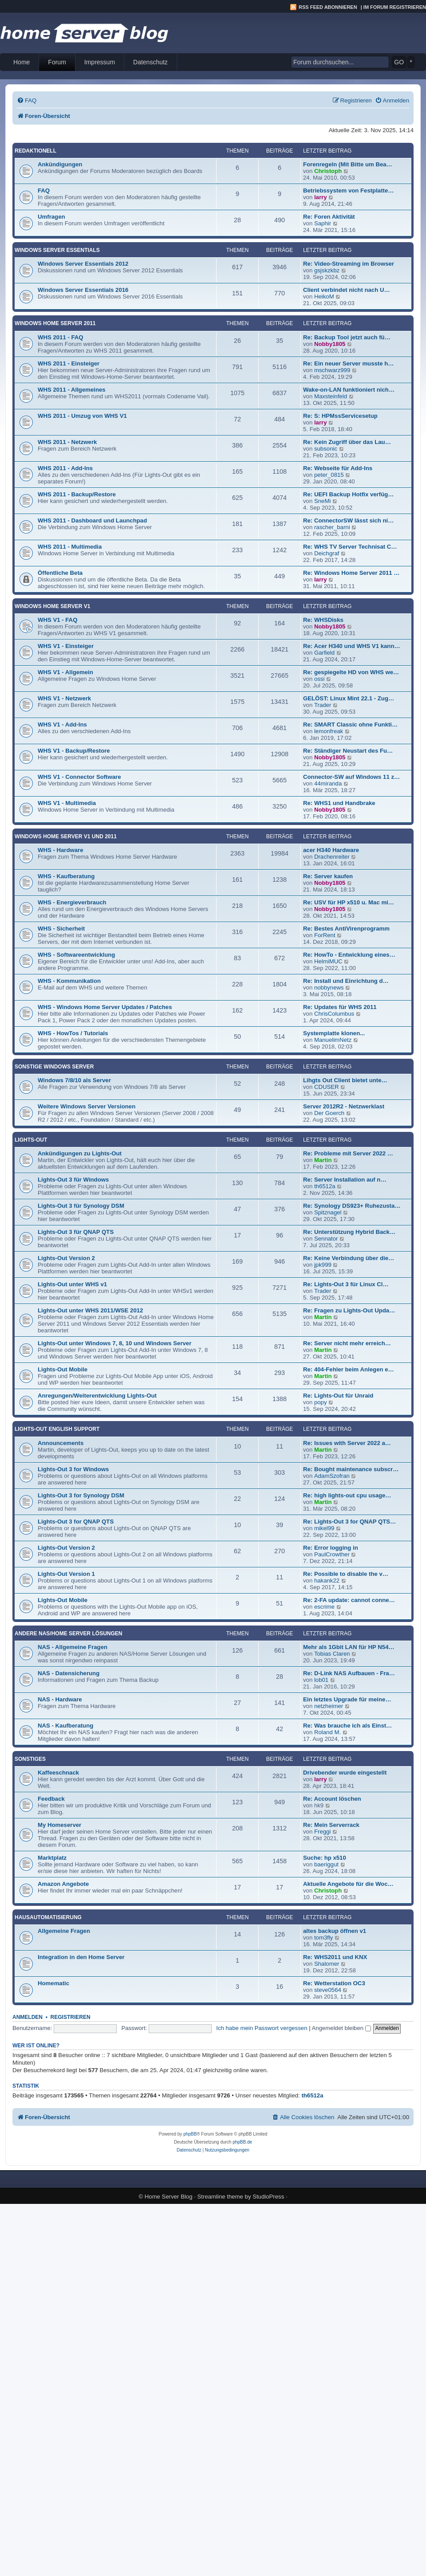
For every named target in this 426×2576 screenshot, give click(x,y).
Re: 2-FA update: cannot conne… (349, 1600)
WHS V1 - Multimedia (67, 803)
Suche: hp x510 (324, 1857)
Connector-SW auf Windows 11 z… (351, 777)
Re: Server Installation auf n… (345, 1179)
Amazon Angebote (63, 1884)
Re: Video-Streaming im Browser (348, 263)
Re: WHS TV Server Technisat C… (350, 546)
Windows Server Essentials (57, 250)
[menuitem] (26, 100)
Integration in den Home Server (81, 1957)
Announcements (60, 1443)
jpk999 (322, 1264)
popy (320, 1402)
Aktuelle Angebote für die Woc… (348, 1884)
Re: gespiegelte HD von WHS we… (351, 672)
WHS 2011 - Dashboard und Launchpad (92, 520)
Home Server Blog (169, 2196)
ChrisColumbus (334, 1013)
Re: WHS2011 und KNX (335, 1957)
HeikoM (324, 296)
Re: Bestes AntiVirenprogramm (346, 928)
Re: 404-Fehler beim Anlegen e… (348, 1369)
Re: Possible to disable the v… (345, 1574)
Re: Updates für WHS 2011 (340, 1007)
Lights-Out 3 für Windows (73, 1179)
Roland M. (327, 1732)
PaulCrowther (332, 1554)
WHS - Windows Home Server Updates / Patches (105, 1007)
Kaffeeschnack (58, 1772)
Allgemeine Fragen (64, 1931)
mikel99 (324, 1528)
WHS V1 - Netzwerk (64, 698)
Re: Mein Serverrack (331, 1825)
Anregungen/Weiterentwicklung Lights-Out (97, 1395)
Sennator (326, 1238)
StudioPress (268, 2196)
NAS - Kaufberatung (65, 1725)
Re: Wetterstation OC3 (334, 1983)
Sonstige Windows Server (54, 1067)
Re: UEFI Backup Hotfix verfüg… (348, 494)
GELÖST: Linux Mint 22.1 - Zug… (348, 698)
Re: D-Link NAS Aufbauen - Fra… (349, 1673)
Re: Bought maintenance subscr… (350, 1469)
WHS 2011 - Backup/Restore (77, 494)
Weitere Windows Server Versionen (86, 1106)
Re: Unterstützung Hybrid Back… (349, 1232)
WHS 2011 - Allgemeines (72, 389)
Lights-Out (31, 1140)
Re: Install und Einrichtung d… (346, 981)
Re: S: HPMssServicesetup (340, 415)
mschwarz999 (332, 370)
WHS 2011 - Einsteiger (68, 363)
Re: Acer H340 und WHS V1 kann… (351, 646)
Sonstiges (30, 1759)
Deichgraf (326, 553)
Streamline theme (220, 2196)
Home (21, 62)
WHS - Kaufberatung (66, 876)
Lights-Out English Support (57, 1429)
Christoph (328, 171)
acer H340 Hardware (331, 850)
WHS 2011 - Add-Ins (65, 468)
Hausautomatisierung (48, 1917)
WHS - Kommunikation (69, 981)
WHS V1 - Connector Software (79, 777)
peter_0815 (329, 474)
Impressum (99, 62)
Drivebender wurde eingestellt (345, 1772)
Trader (322, 705)
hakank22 (326, 1580)
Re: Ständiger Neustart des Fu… (348, 750)
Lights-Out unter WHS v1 (72, 1284)
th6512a (324, 1186)
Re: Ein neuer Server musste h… (348, 363)
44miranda (328, 783)
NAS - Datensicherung (68, 1673)
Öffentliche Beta (60, 572)
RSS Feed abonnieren (328, 7)
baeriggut (326, 1864)
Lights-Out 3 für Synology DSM (81, 1205)
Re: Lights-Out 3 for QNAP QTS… (349, 1521)
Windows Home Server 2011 (55, 323)
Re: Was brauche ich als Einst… (347, 1725)
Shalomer (326, 1963)
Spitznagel (328, 1212)
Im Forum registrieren (394, 7)
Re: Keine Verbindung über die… (348, 1258)
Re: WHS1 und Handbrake (339, 803)
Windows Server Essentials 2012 (83, 263)
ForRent (324, 935)
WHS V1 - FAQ (57, 620)
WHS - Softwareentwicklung (76, 954)
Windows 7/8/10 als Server (74, 1080)
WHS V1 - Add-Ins (62, 724)
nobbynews (329, 987)
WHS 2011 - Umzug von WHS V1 (82, 415)
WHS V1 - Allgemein (65, 672)
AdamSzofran (332, 1476)
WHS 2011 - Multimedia (70, 546)
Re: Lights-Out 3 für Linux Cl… (346, 1284)
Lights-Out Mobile (62, 1369)
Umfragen (51, 216)
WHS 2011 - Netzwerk (67, 442)
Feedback (51, 1798)
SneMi (322, 501)
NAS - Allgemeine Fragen (72, 1647)
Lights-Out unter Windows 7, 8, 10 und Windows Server (114, 1343)
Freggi (322, 1831)
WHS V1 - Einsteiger (66, 646)
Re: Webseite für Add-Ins (337, 468)
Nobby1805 (329, 344)
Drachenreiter (332, 856)
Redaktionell (35, 151)
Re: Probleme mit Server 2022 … (348, 1153)
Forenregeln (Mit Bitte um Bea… (347, 164)
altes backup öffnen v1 (334, 1931)
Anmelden (27, 2017)
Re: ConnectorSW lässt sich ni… (348, 520)
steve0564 (327, 1990)
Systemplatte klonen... (334, 1033)
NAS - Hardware (60, 1699)
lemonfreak (328, 731)
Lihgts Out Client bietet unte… (345, 1080)
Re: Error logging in (330, 1547)
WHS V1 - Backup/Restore (74, 750)
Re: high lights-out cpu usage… (347, 1495)
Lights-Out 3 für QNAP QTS (76, 1232)
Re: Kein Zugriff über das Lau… (347, 442)
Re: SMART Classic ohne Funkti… (350, 724)
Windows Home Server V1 (52, 606)
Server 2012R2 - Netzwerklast (343, 1106)
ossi (319, 678)
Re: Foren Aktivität (329, 216)
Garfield (324, 652)
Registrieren (71, 2017)
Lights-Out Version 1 (66, 1574)
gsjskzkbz (326, 270)
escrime (324, 1606)
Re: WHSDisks (323, 620)
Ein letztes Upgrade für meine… (347, 1699)
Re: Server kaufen (328, 876)
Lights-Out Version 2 (66, 1258)
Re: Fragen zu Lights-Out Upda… (349, 1310)
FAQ (44, 190)
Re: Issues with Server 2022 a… (347, 1443)
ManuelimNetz (332, 1040)
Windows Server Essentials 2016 (83, 290)
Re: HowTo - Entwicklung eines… (349, 954)
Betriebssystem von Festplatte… (348, 190)
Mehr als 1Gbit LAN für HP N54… (348, 1647)
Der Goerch (329, 1113)
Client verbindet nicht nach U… (346, 290)
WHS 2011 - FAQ (60, 337)
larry (320, 197)
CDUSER (326, 1087)
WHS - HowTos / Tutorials (73, 1033)
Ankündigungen (60, 164)
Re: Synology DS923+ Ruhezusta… (351, 1205)
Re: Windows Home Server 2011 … (351, 572)
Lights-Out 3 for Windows (73, 1469)
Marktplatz (52, 1857)
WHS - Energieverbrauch (72, 902)
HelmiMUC (328, 961)
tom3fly (323, 1937)
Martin (323, 1160)
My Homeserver (59, 1825)
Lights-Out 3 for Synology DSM (81, 1495)
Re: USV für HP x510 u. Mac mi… (348, 902)
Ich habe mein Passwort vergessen (261, 2028)
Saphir (322, 223)
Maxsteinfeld (330, 396)
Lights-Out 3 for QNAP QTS (76, 1521)
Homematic (53, 1983)
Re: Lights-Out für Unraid (338, 1395)
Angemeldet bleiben (341, 2028)
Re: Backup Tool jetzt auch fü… (346, 337)
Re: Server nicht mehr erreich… (347, 1343)
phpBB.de (242, 2142)
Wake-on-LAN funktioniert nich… (348, 389)
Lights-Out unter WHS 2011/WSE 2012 (90, 1310)
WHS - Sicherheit (61, 928)
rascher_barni (332, 527)
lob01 (321, 1680)
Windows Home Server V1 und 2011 (66, 836)
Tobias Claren (332, 1653)
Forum (57, 62)
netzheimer (328, 1706)
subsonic (325, 448)
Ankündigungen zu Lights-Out (80, 1153)
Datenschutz (150, 62)
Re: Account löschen (332, 1798)
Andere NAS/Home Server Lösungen (68, 1633)
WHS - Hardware (60, 850)
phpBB (190, 2134)
